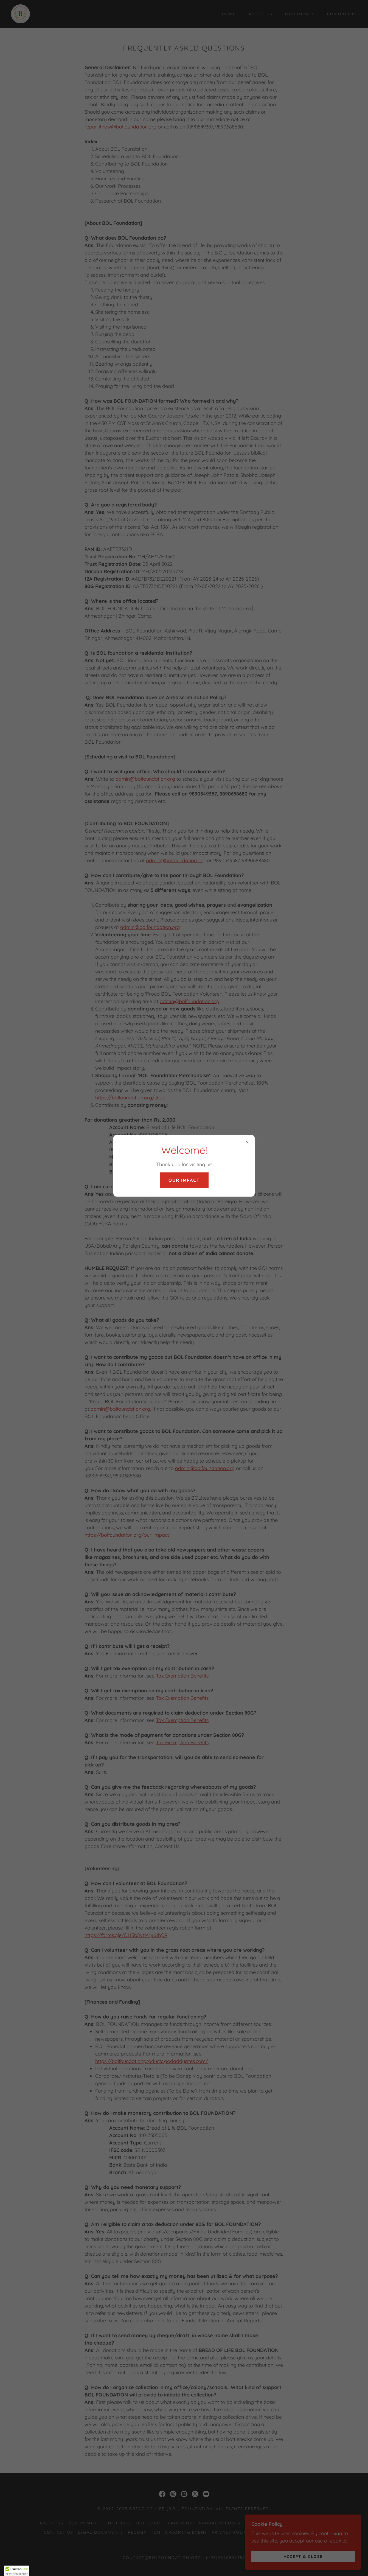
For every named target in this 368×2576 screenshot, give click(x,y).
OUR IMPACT (184, 1180)
